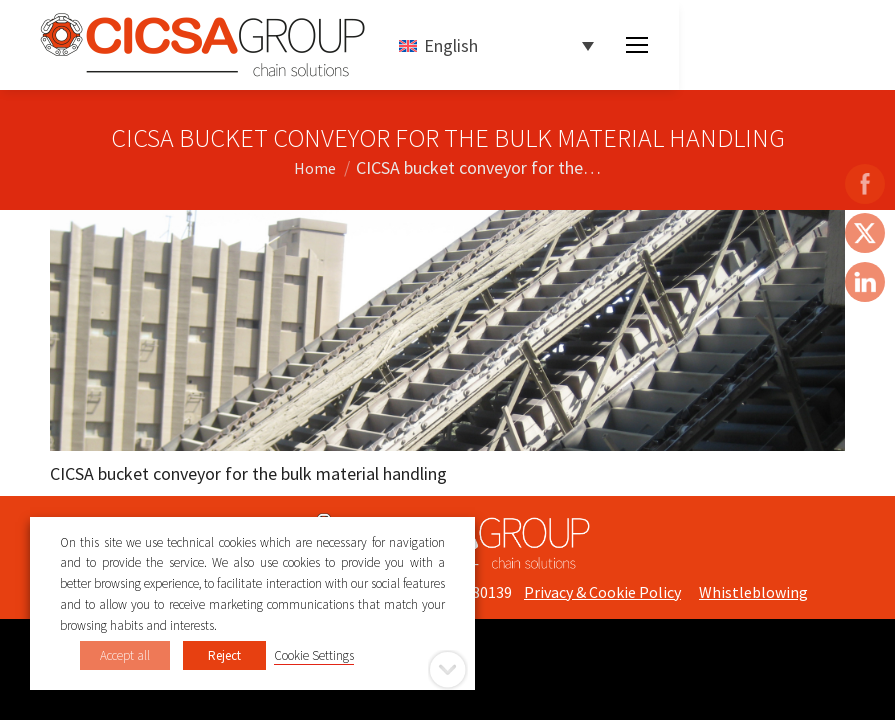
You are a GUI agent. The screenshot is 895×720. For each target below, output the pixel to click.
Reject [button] (224, 655)
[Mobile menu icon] (637, 45)
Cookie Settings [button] (314, 655)
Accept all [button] (125, 655)
